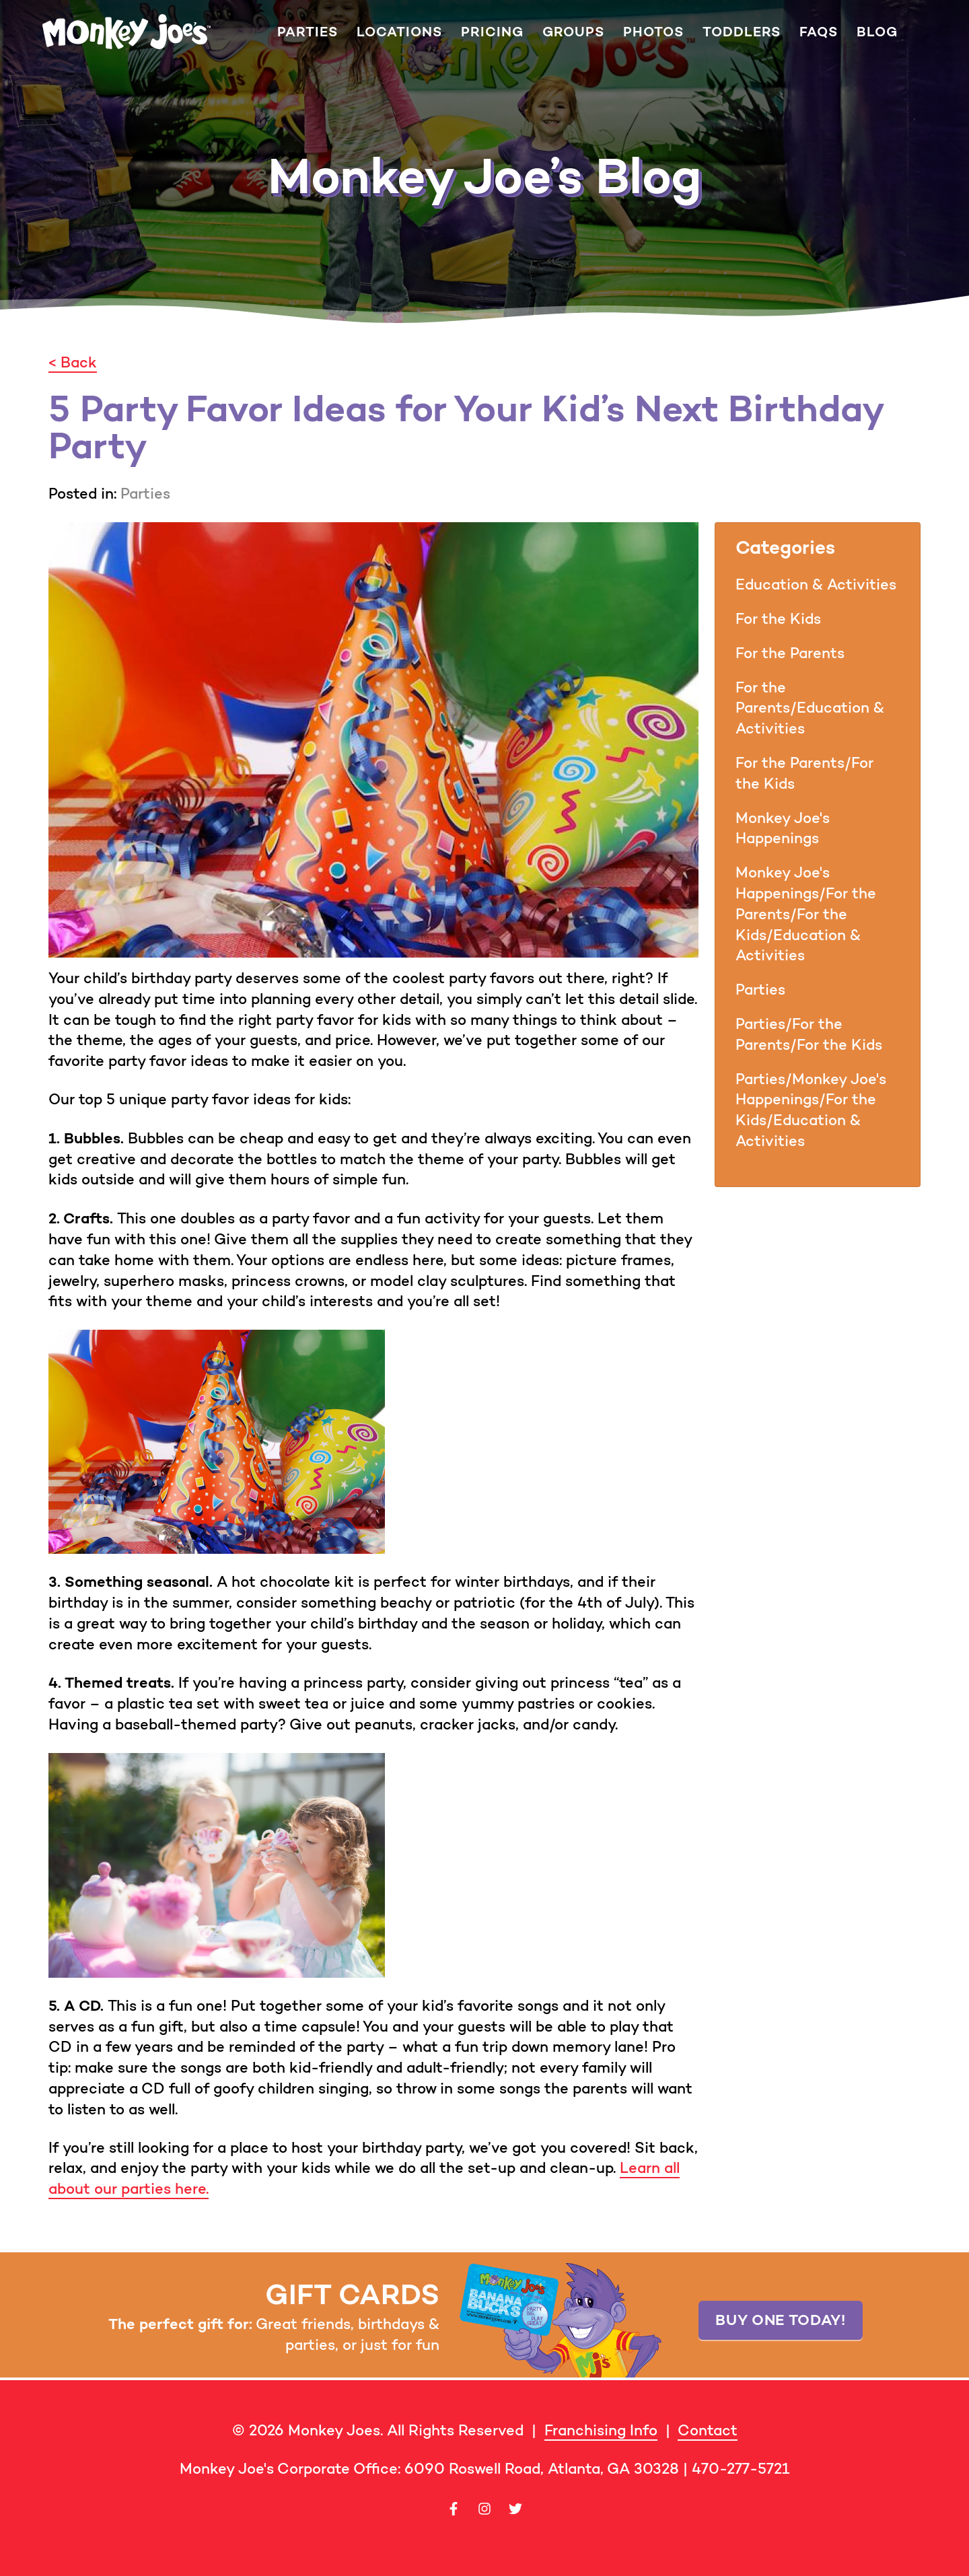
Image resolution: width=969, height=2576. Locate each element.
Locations (399, 32)
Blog (877, 32)
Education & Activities (815, 584)
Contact (708, 2430)
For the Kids (778, 619)
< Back (72, 362)
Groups (573, 32)
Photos (653, 32)
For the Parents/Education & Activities (809, 708)
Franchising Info (600, 2430)
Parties (307, 32)
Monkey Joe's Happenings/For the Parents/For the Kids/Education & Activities (805, 913)
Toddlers (742, 32)
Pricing (492, 32)
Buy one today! (780, 2319)
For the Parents (790, 653)
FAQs (818, 32)
